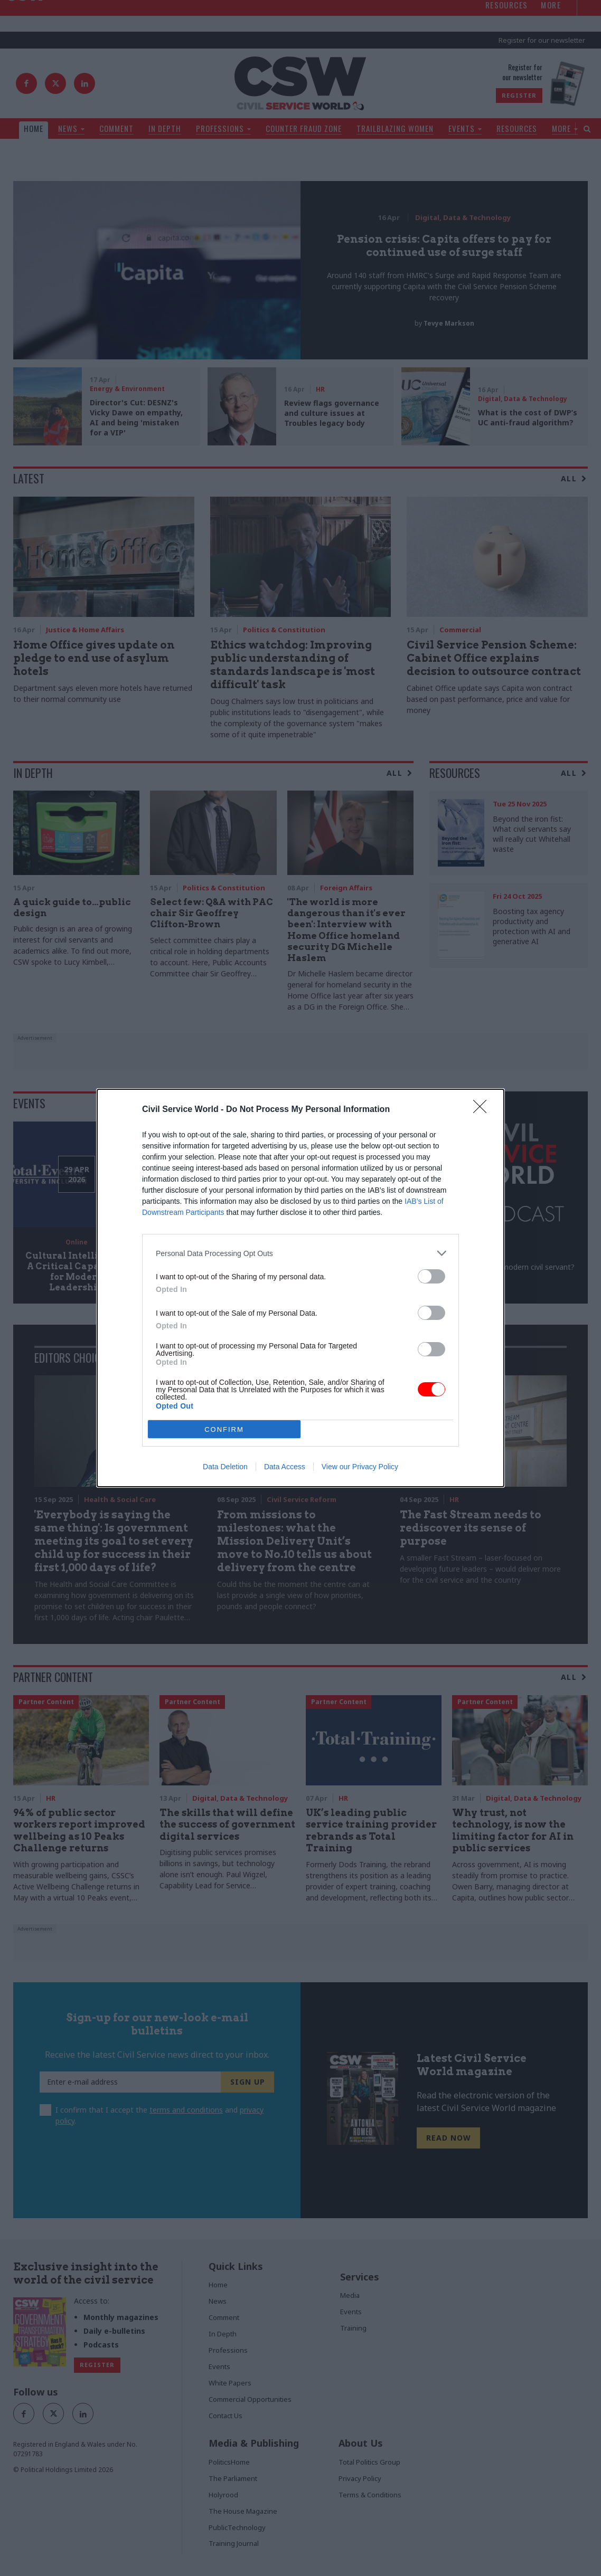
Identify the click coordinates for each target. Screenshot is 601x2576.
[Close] (483, 1110)
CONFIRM (224, 1429)
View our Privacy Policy (360, 1466)
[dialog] (300, 1288)
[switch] (431, 1276)
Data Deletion (225, 1466)
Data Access (284, 1466)
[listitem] (300, 1253)
